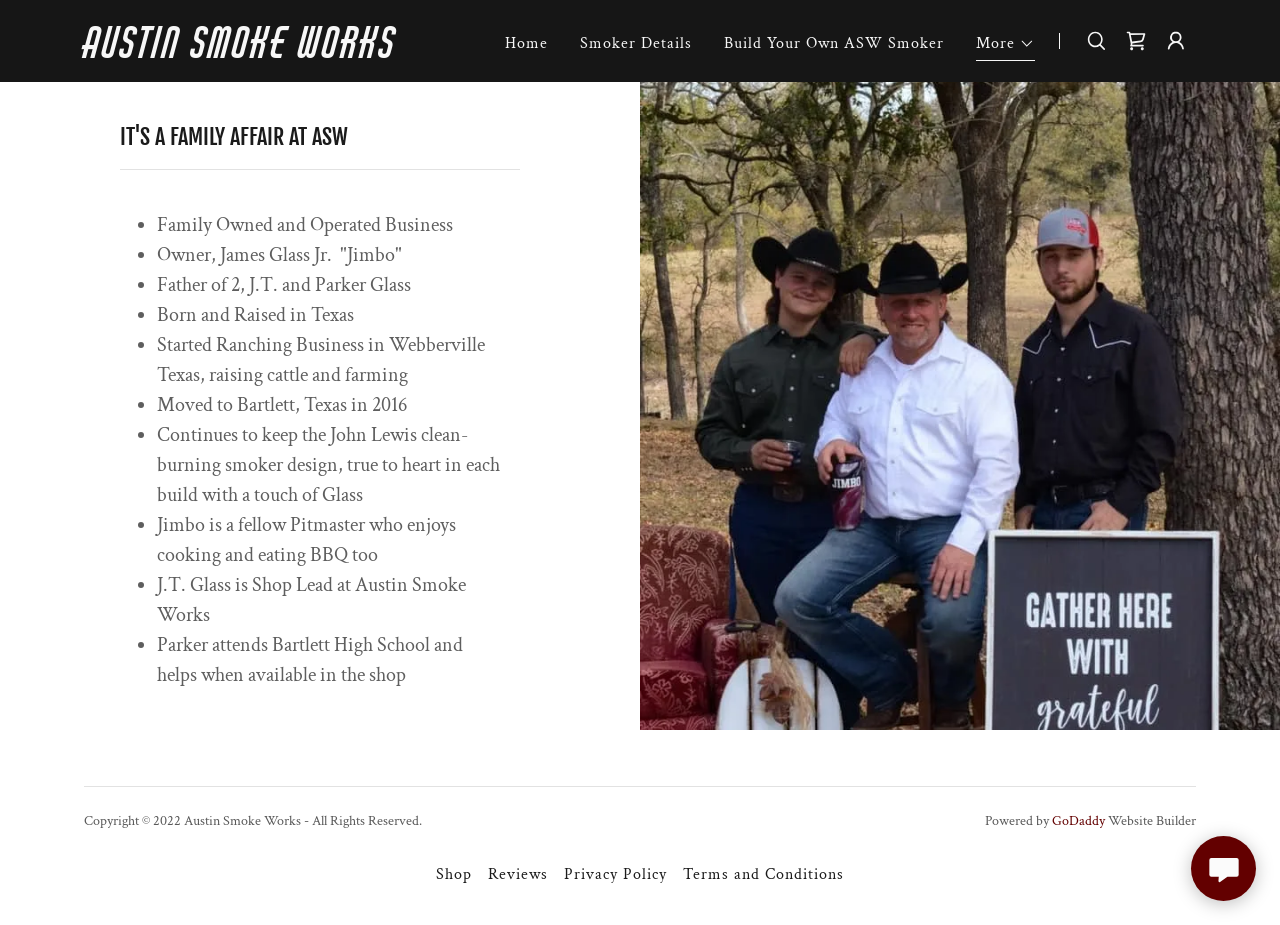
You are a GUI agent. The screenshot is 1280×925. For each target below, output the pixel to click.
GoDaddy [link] (1078, 821)
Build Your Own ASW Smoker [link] (834, 43)
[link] (278, 53)
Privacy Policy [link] (615, 874)
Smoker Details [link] (636, 43)
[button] (1005, 46)
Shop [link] (454, 874)
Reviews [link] (518, 874)
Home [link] (526, 43)
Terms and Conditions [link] (763, 874)
